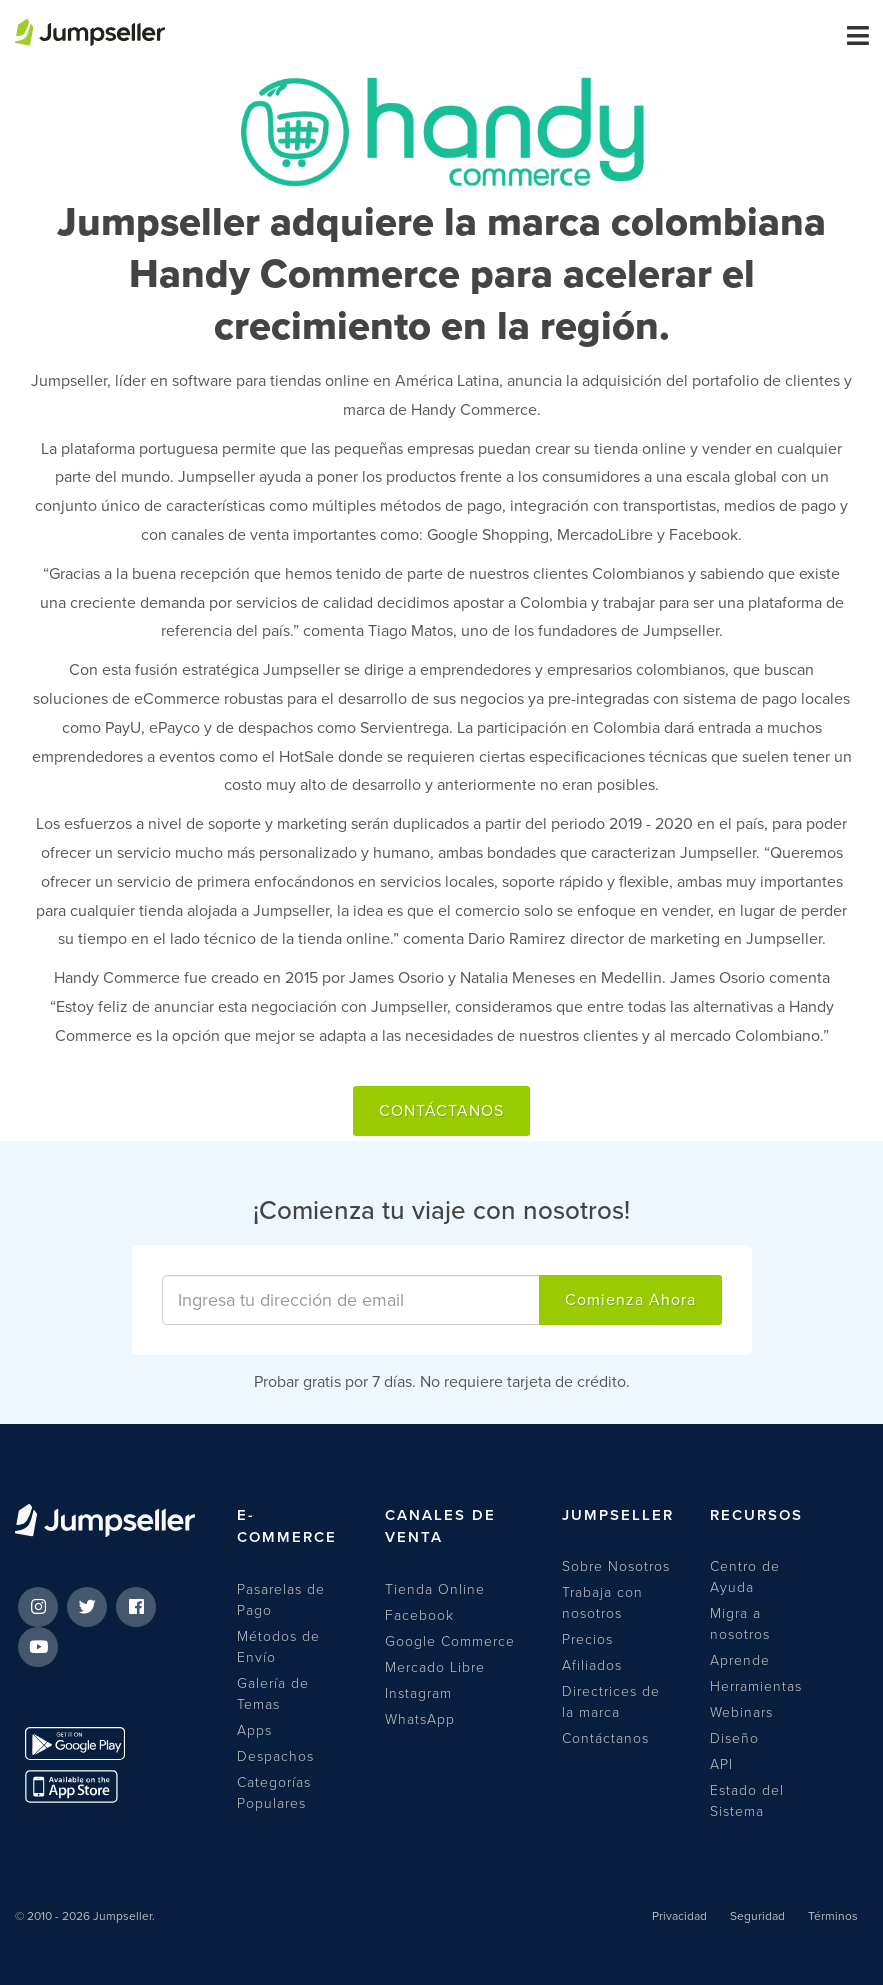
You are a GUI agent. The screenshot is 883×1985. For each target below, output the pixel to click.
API (721, 1764)
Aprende (740, 1660)
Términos (833, 1916)
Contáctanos (441, 1111)
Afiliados (592, 1665)
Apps (254, 1730)
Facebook (419, 1615)
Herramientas (756, 1686)
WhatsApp (420, 1719)
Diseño (734, 1738)
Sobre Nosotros (616, 1566)
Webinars (741, 1712)
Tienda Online (435, 1589)
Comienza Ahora (630, 1300)
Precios (587, 1639)
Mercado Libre (435, 1667)
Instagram (418, 1693)
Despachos (275, 1756)
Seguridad (757, 1916)
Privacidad (679, 1916)
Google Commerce (450, 1641)
